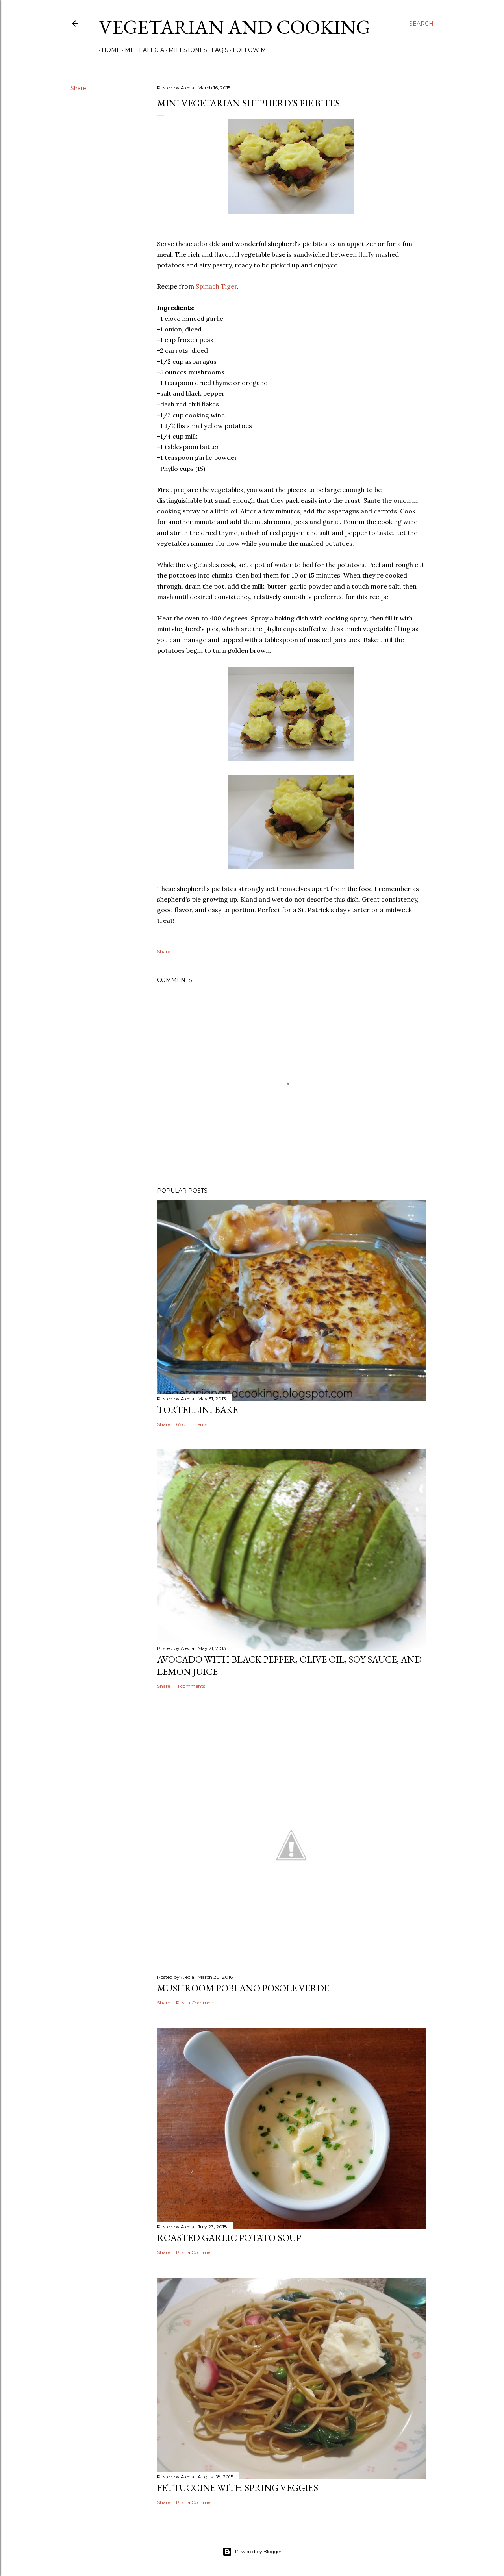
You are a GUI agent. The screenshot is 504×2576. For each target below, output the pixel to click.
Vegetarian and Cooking (234, 27)
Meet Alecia (141, 50)
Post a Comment (195, 2003)
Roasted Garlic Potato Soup (229, 2238)
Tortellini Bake (197, 1410)
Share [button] (78, 88)
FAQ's (217, 50)
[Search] (421, 23)
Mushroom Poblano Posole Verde (243, 1988)
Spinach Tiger (216, 286)
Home (108, 50)
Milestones (185, 50)
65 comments (191, 1424)
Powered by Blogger (252, 2551)
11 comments (190, 1686)
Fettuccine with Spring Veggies (237, 2488)
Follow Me (248, 50)
